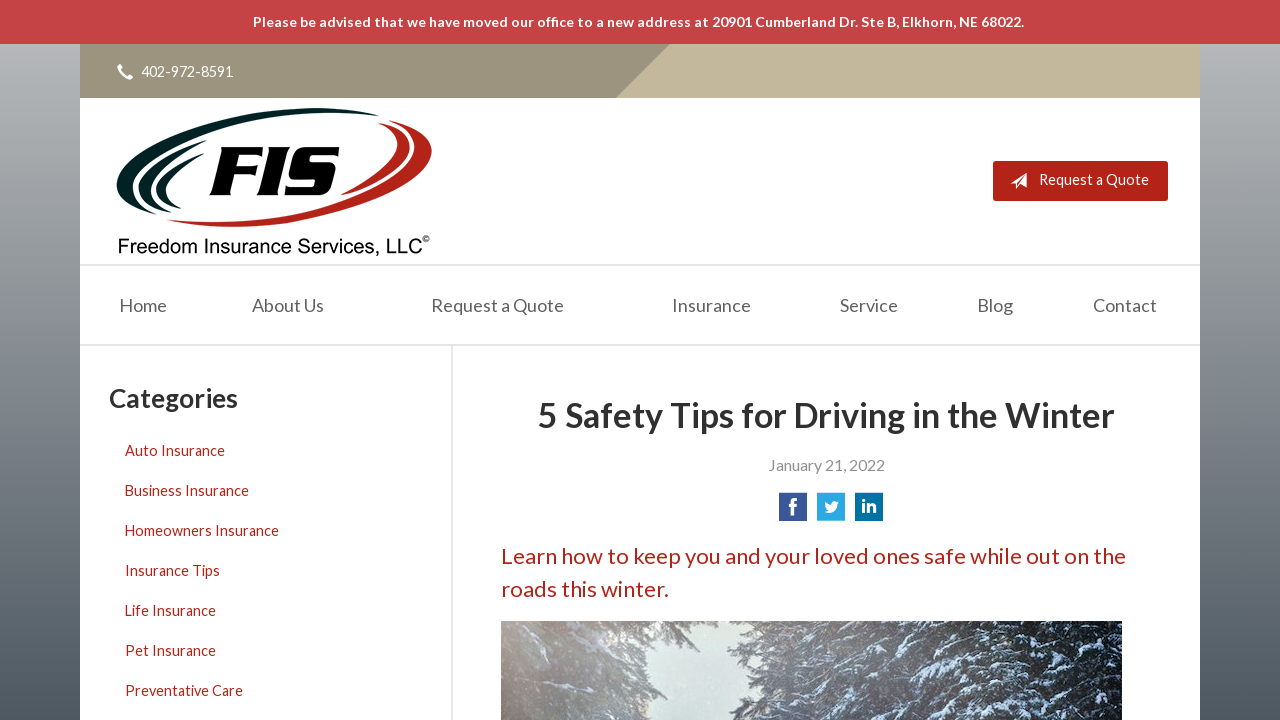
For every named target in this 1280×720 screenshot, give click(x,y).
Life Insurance (170, 610)
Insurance (711, 305)
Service (869, 305)
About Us (288, 305)
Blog (995, 305)
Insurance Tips (172, 570)
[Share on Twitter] (831, 512)
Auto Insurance (175, 450)
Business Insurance (187, 490)
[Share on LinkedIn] (869, 512)
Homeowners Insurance (202, 530)
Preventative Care (184, 690)
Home (143, 305)
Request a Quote (1075, 181)
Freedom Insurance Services (273, 181)
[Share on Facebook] (793, 512)
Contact (1125, 305)
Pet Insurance (170, 650)
